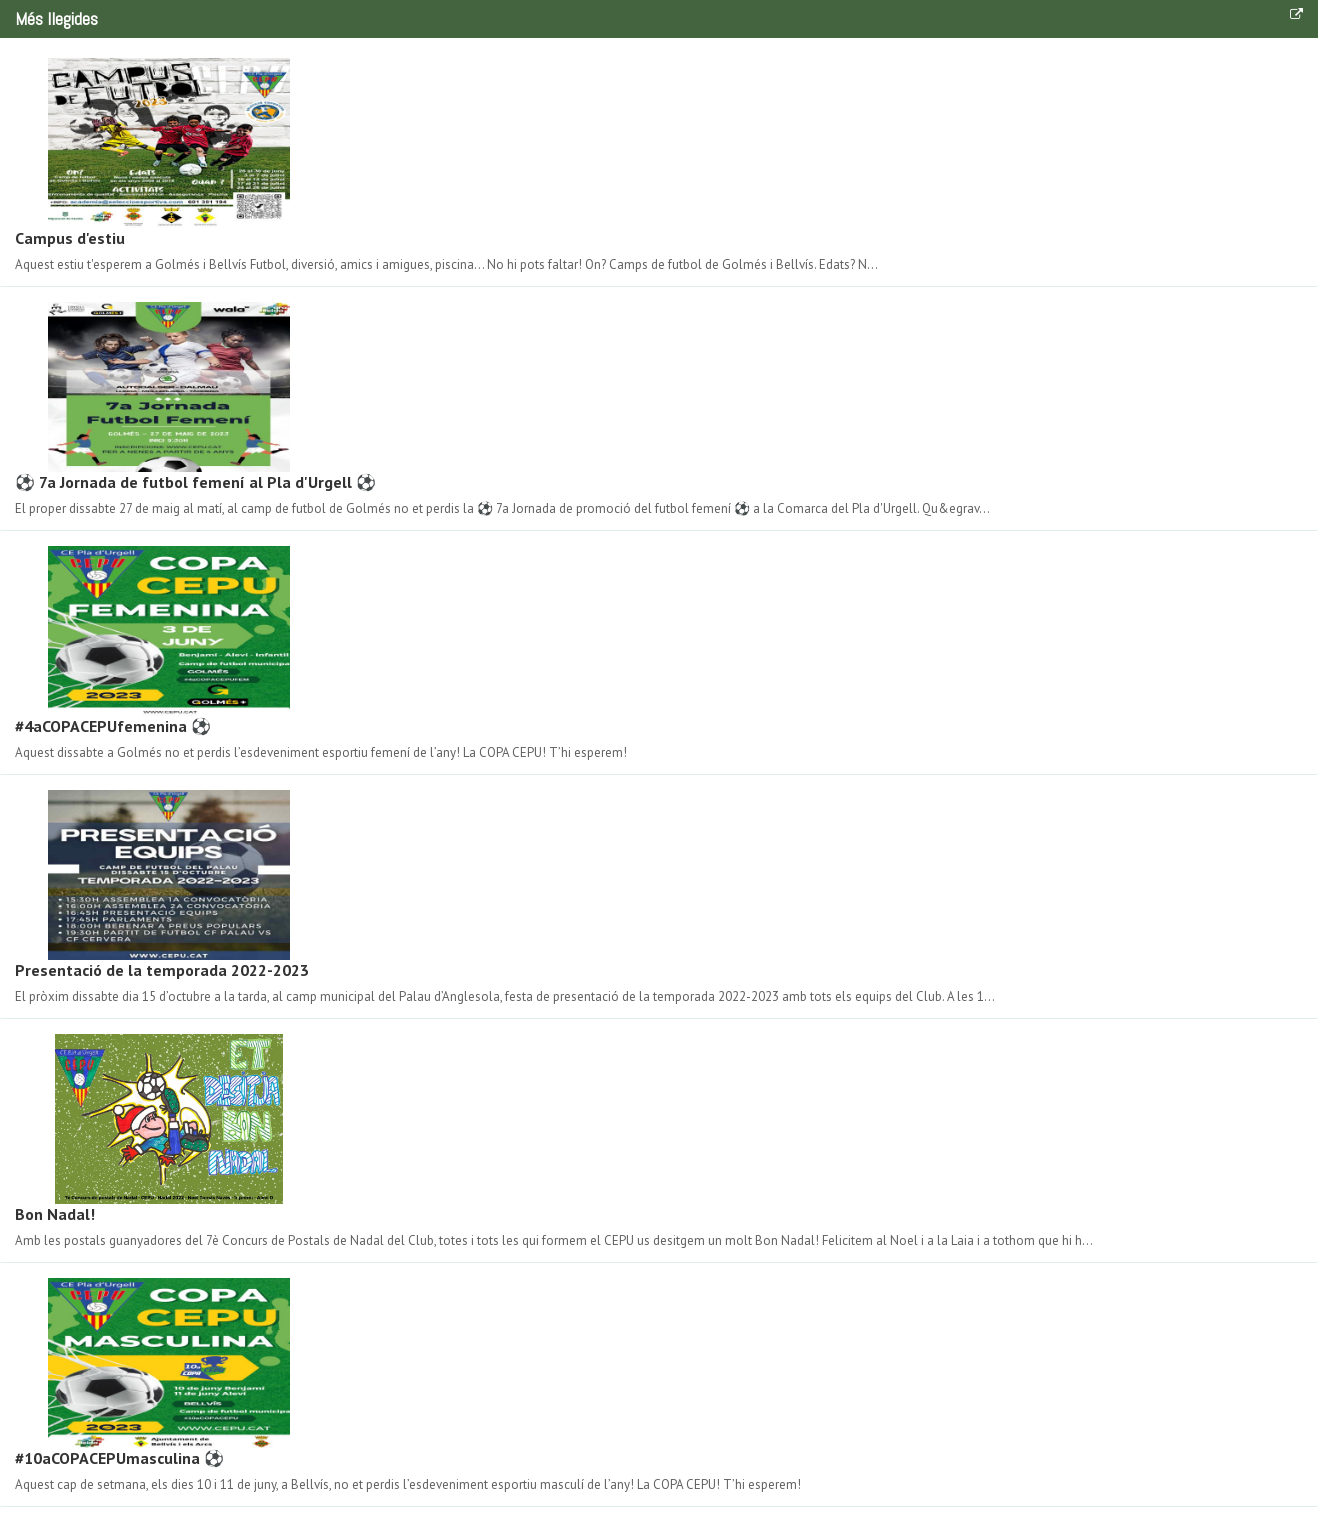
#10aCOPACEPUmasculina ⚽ (119, 1458)
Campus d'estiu (70, 238)
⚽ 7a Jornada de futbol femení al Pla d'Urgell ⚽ (195, 482)
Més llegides (56, 18)
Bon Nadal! (55, 1214)
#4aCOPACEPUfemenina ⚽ (113, 726)
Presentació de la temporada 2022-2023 (162, 970)
